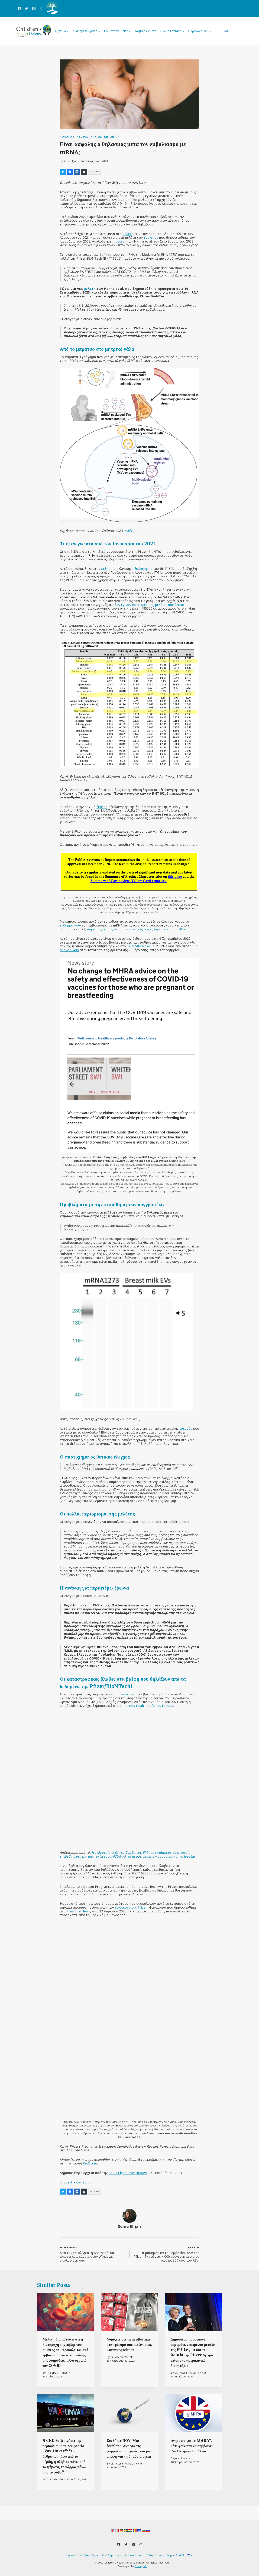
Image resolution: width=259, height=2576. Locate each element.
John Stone (181, 2458)
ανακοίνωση (69, 950)
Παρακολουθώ (175, 2555)
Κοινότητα (111, 31)
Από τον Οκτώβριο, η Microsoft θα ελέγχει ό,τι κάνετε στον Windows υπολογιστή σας (93, 2253)
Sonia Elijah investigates (128, 2173)
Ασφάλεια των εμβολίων (76, 136)
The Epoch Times (56, 2372)
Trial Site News (78, 1911)
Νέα (119, 2555)
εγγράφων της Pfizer (131, 1907)
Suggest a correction (76, 2182)
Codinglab (141, 2566)
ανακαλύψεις (125, 1694)
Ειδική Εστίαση (155, 2555)
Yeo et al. (151, 237)
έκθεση (106, 568)
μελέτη (127, 234)
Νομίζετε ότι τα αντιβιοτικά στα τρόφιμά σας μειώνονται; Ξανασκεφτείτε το (129, 2344)
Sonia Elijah (70, 161)
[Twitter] (26, 8)
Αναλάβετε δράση (88, 2555)
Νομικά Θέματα (145, 31)
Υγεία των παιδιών (107, 136)
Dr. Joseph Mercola (121, 2357)
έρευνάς (185, 1428)
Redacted (90, 2163)
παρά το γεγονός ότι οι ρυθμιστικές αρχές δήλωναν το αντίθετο (137, 929)
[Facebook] (19, 8)
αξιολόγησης (142, 568)
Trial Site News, (139, 946)
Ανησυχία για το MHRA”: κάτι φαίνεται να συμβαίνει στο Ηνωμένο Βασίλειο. (192, 2445)
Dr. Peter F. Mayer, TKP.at (190, 2372)
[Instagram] (34, 8)
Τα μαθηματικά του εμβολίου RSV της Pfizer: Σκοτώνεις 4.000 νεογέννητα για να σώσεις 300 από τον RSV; (166, 2253)
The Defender (54, 2479)
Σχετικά (70, 2555)
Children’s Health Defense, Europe (146, 1705)
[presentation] (65, 2312)
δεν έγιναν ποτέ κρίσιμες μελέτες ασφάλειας (150, 605)
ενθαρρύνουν (70, 925)
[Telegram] (41, 8)
